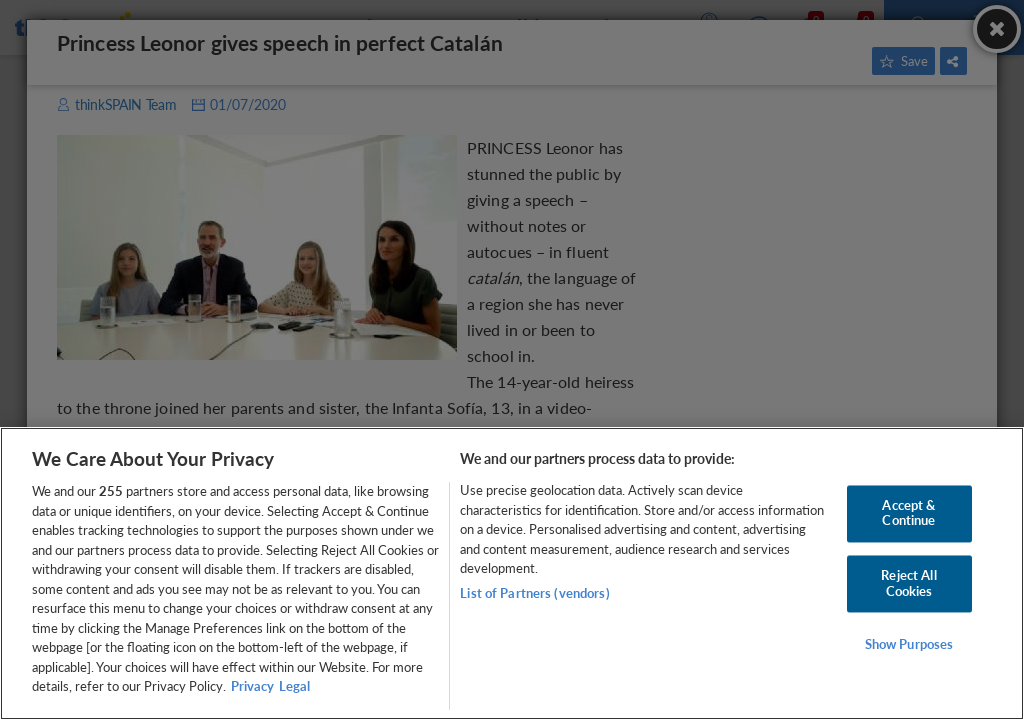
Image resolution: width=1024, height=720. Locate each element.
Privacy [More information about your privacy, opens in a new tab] (252, 686)
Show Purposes (909, 645)
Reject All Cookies (908, 583)
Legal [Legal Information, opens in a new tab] (294, 686)
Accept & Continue (908, 513)
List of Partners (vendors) (534, 593)
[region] (512, 573)
